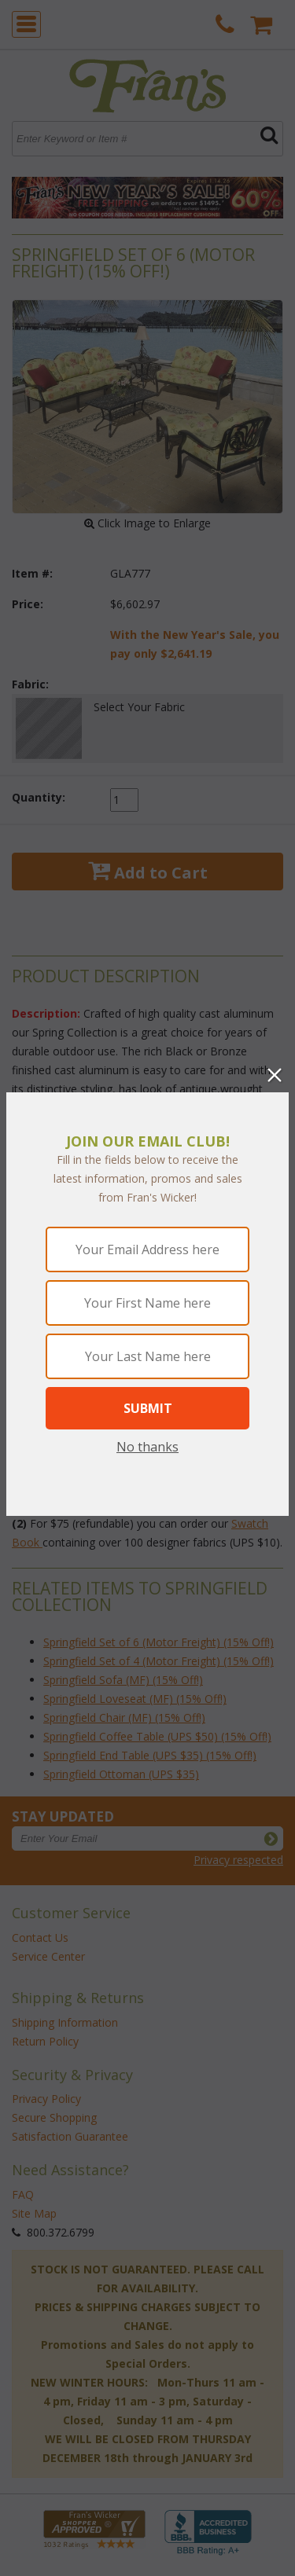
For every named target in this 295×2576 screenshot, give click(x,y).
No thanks (147, 1446)
